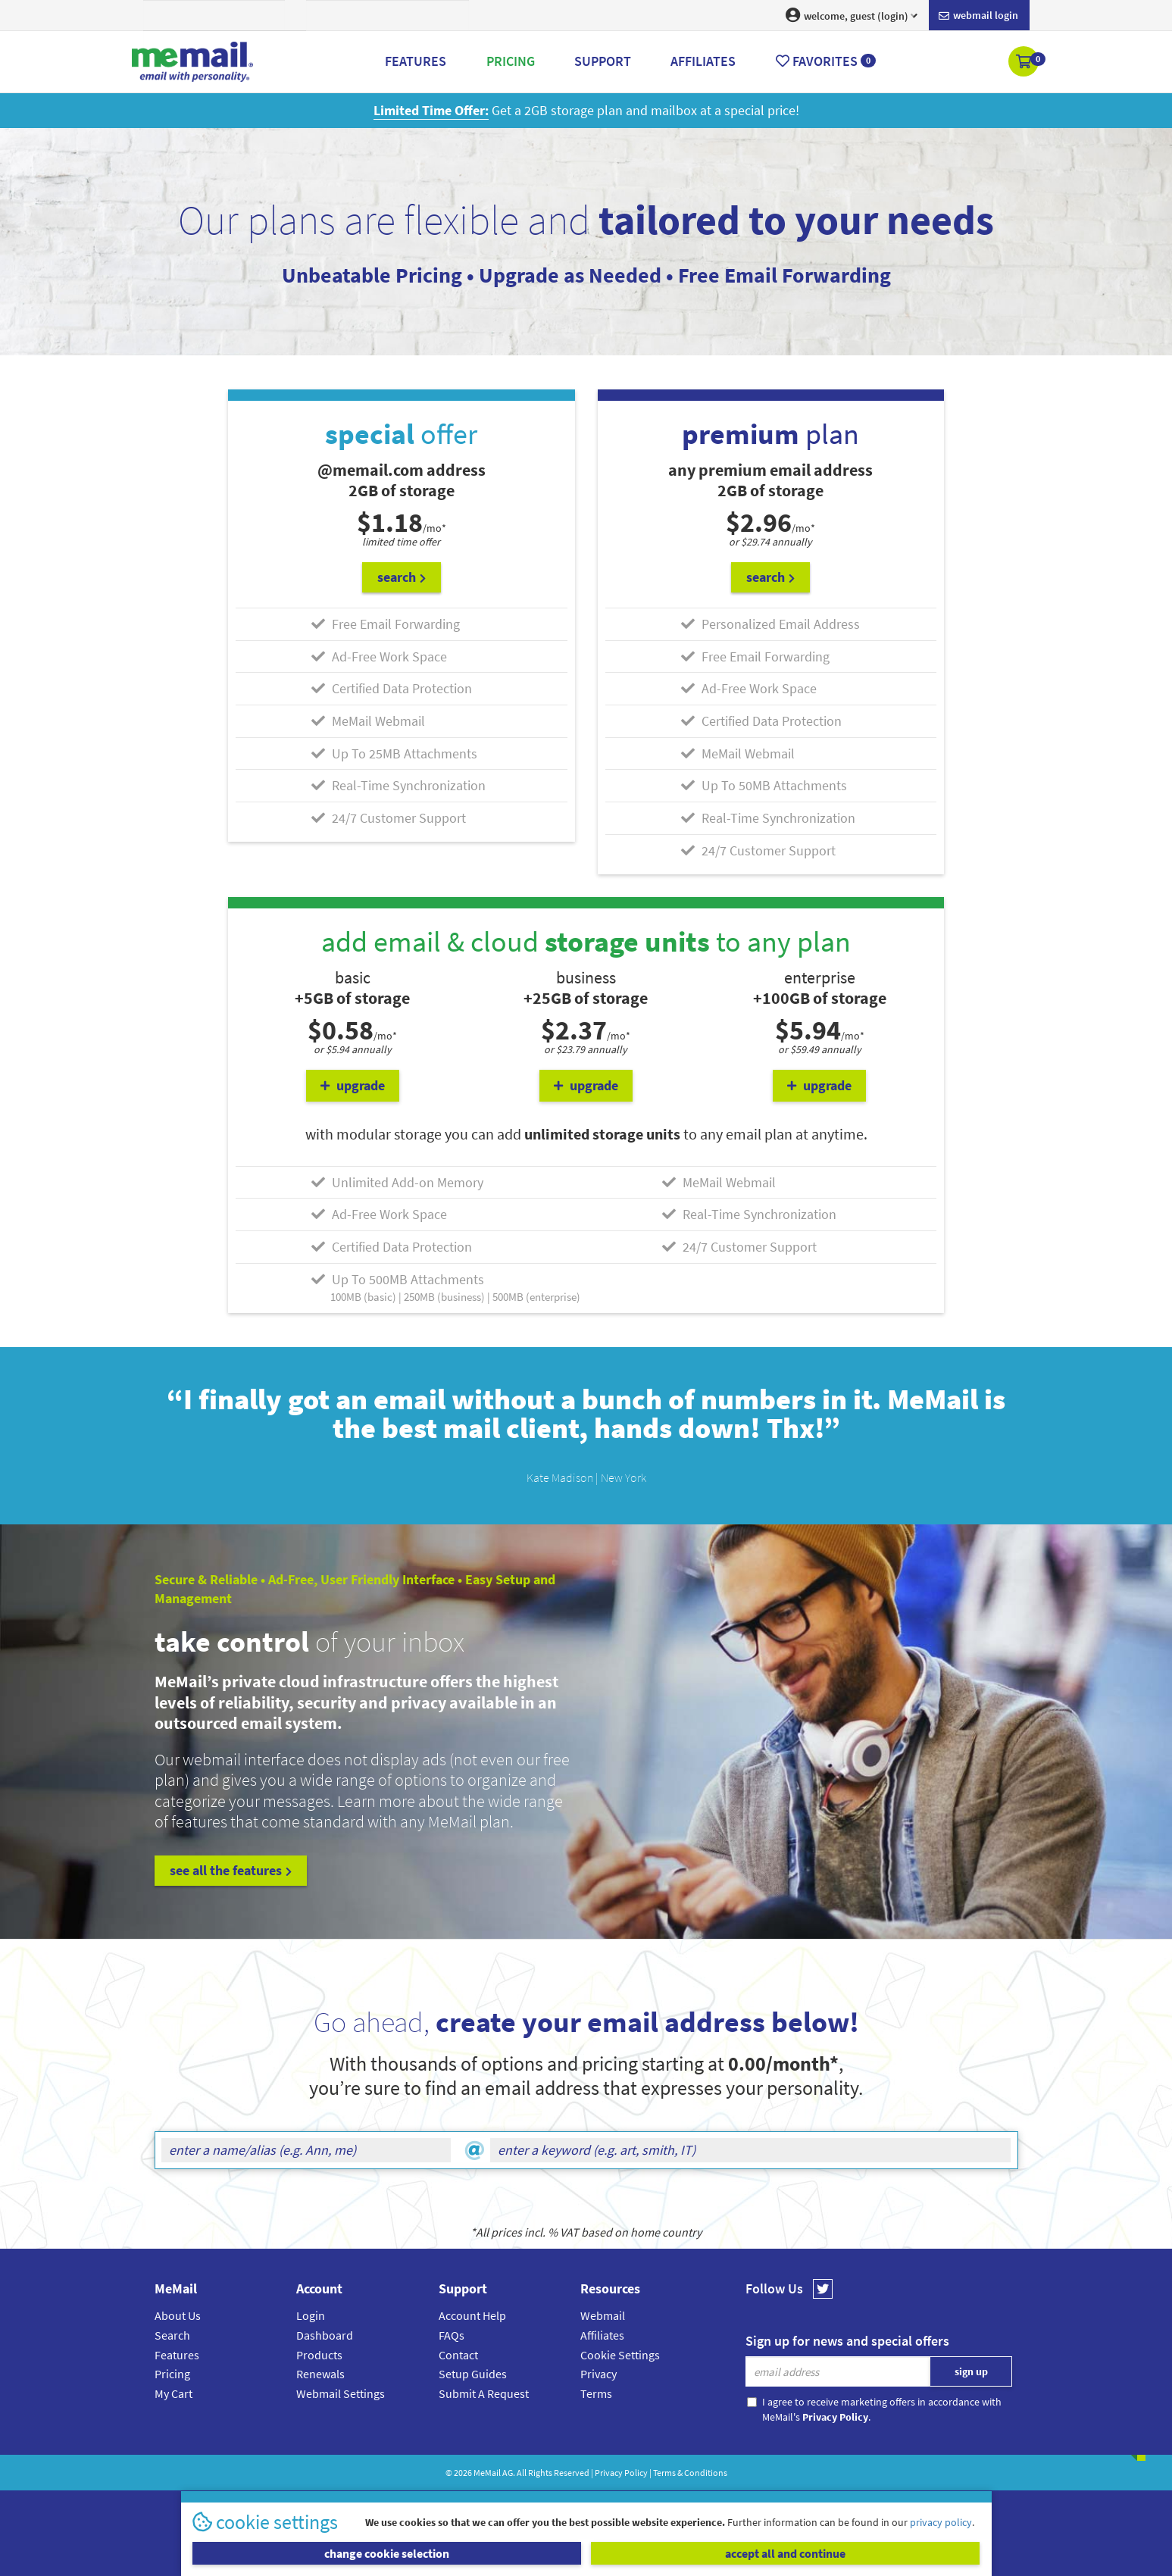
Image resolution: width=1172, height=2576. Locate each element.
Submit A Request (484, 2393)
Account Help (472, 2315)
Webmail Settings (340, 2393)
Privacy (598, 2373)
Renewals (320, 2373)
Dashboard (324, 2335)
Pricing (172, 2373)
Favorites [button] (826, 61)
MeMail (487, 2472)
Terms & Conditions (690, 2472)
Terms (596, 2393)
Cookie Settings (620, 2354)
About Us (178, 2315)
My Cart (173, 2393)
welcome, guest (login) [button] (851, 15)
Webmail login (978, 16)
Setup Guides (473, 2373)
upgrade (352, 1085)
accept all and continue (785, 2553)
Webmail (602, 2315)
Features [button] (415, 61)
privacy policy (941, 2522)
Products (319, 2354)
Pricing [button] (510, 61)
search (401, 577)
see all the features (231, 1870)
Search (172, 2335)
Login (310, 2315)
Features (177, 2354)
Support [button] (602, 61)
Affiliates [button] (703, 61)
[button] (1024, 63)
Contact (458, 2354)
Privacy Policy (621, 2472)
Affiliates (602, 2335)
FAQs (451, 2335)
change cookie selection (386, 2553)
